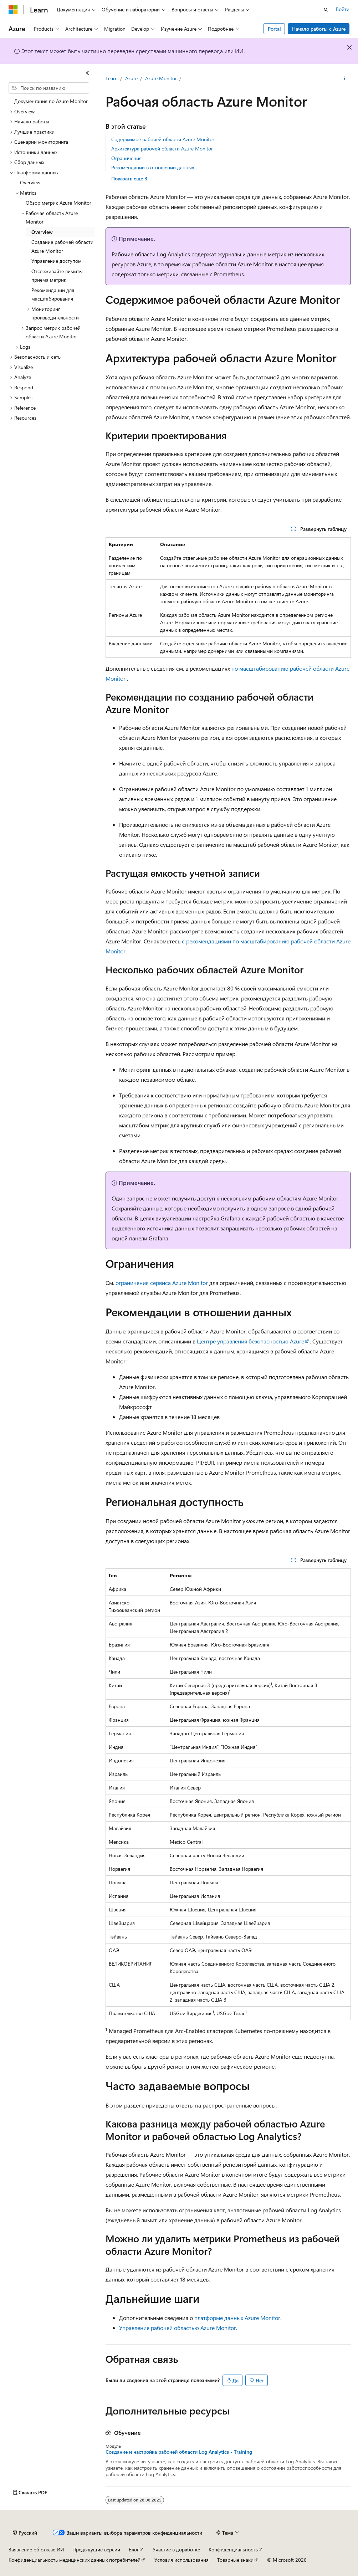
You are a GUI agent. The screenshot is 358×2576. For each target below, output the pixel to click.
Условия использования (181, 2559)
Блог (134, 2549)
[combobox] (49, 88)
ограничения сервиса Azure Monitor (162, 1282)
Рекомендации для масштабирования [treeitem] (52, 294)
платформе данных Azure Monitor (237, 2317)
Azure (131, 78)
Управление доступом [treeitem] (56, 260)
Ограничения (126, 158)
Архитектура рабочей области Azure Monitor (162, 148)
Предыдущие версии (96, 2549)
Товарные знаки (235, 2559)
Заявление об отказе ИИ (36, 2549)
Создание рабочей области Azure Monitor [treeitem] (62, 246)
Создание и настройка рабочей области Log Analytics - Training (179, 2452)
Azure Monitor (161, 78)
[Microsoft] (13, 9)
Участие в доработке (176, 2549)
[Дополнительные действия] (344, 78)
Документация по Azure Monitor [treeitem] (51, 101)
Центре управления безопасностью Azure (250, 1341)
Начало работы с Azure (319, 28)
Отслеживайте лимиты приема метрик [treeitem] (57, 275)
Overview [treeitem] (30, 182)
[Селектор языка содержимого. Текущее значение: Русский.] (25, 2533)
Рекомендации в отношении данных (152, 167)
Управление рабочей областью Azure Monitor (177, 2327)
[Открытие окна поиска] (326, 9)
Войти (342, 9)
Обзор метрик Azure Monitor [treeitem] (58, 202)
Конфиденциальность (233, 2549)
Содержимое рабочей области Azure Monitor (162, 139)
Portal (274, 28)
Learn (112, 78)
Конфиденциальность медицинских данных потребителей (74, 2559)
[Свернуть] (87, 73)
